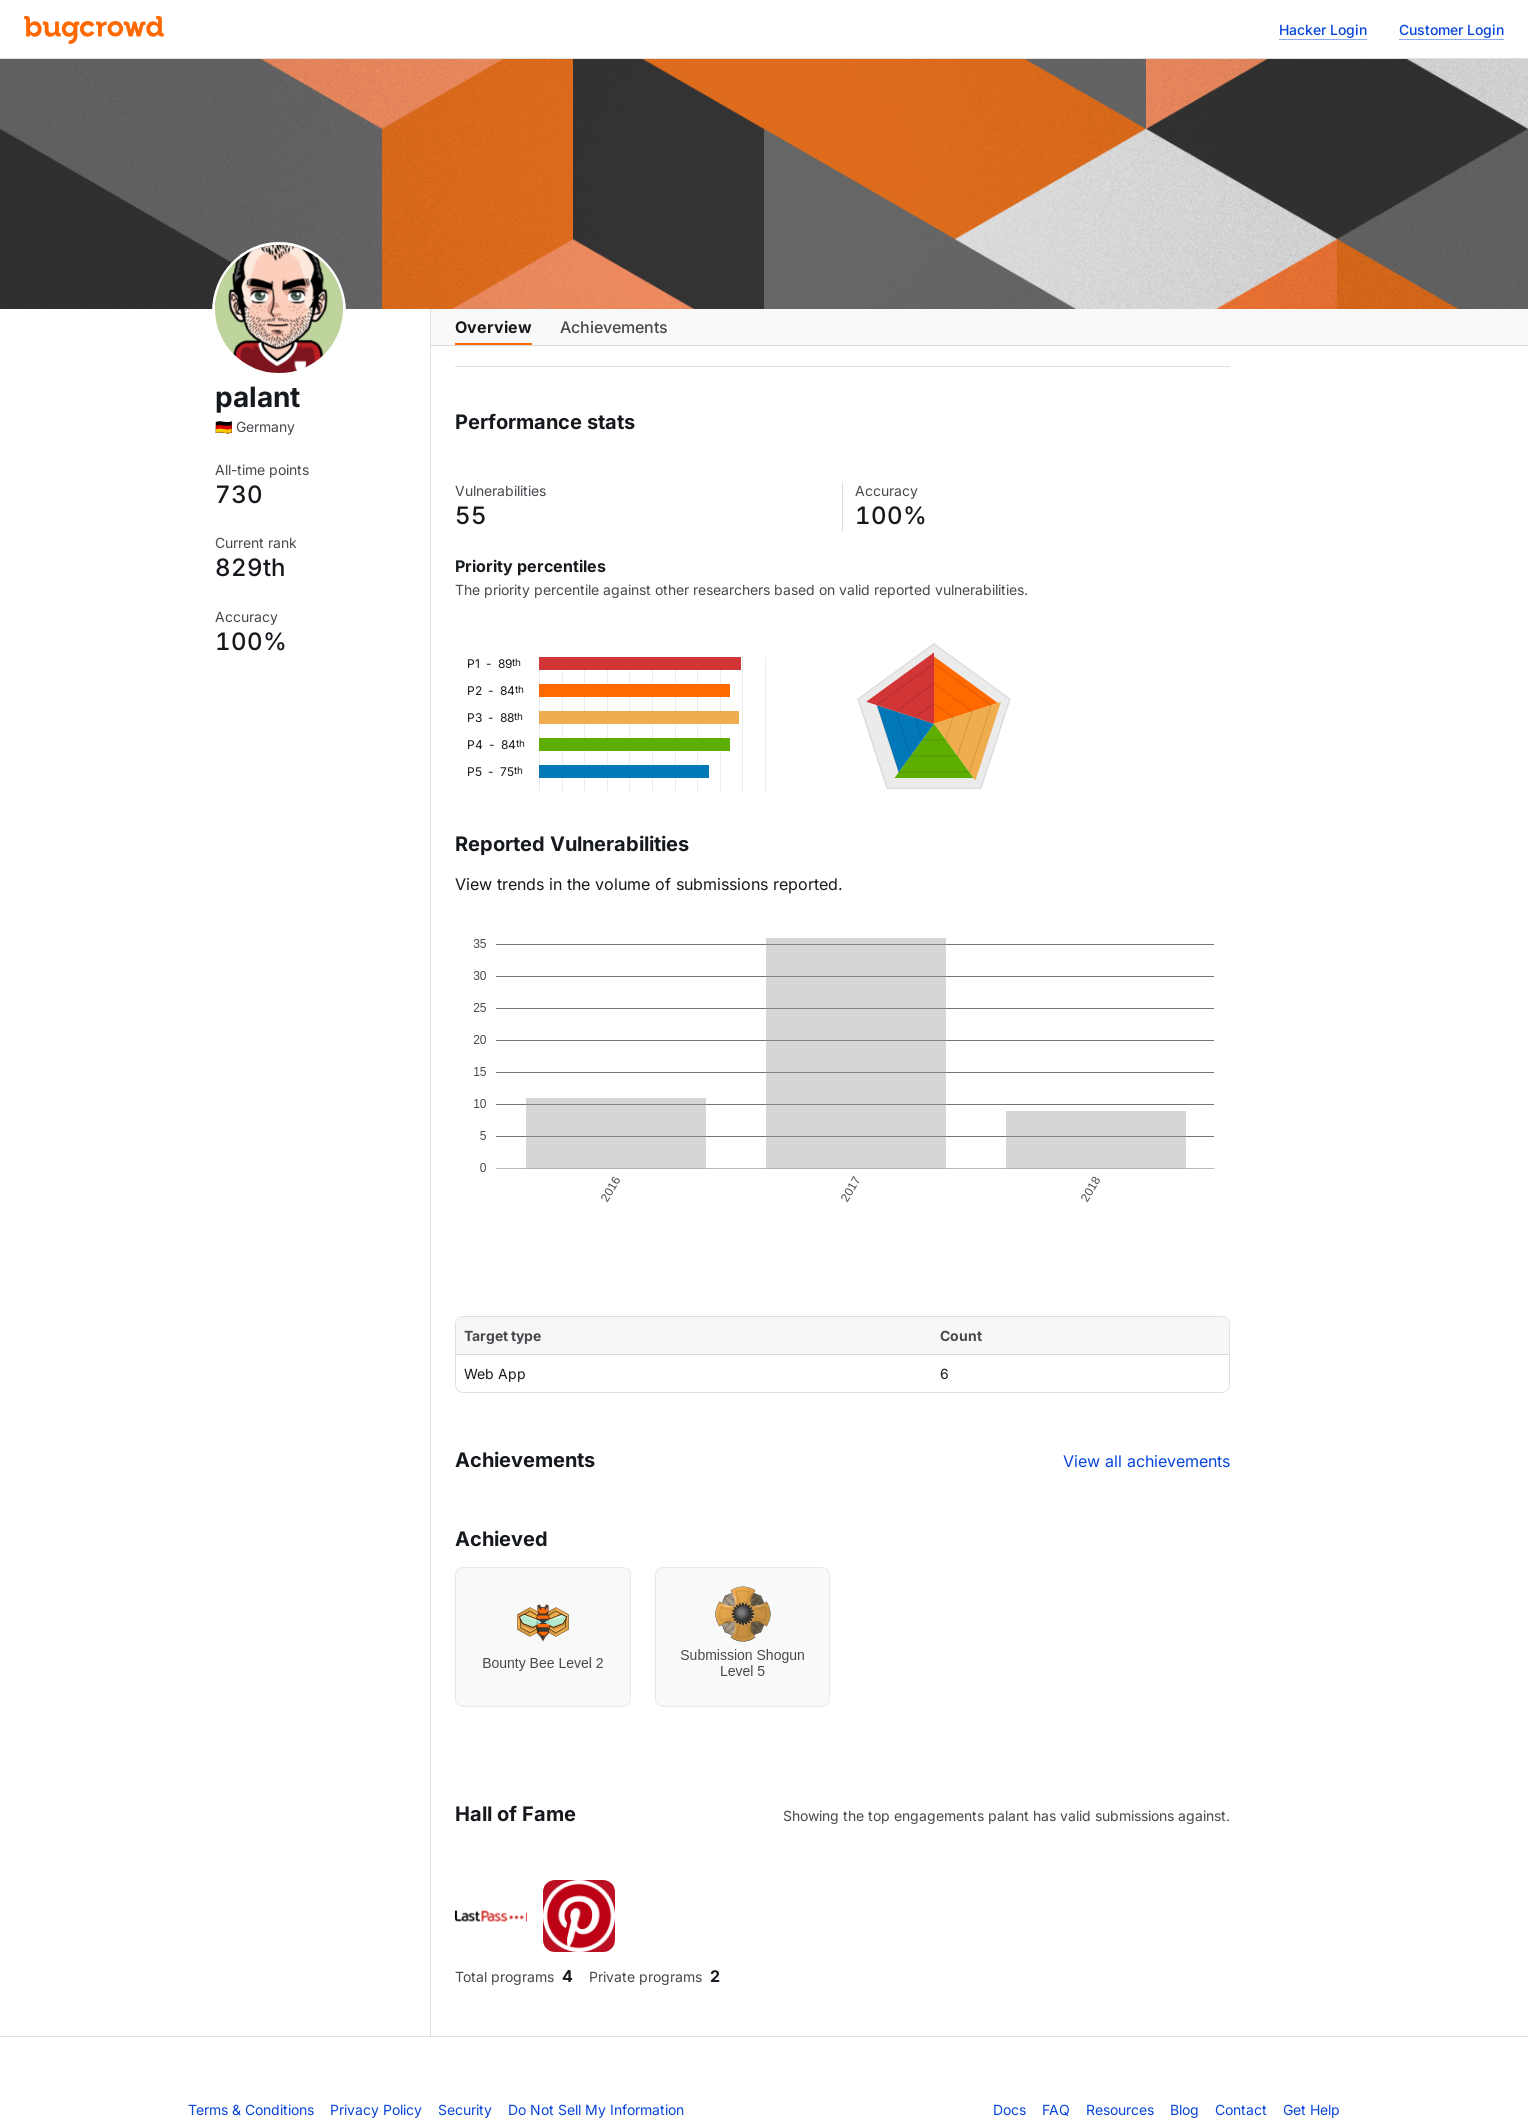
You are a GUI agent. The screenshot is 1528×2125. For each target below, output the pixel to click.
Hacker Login (1323, 29)
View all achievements (1146, 1477)
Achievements (614, 337)
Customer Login (1451, 29)
